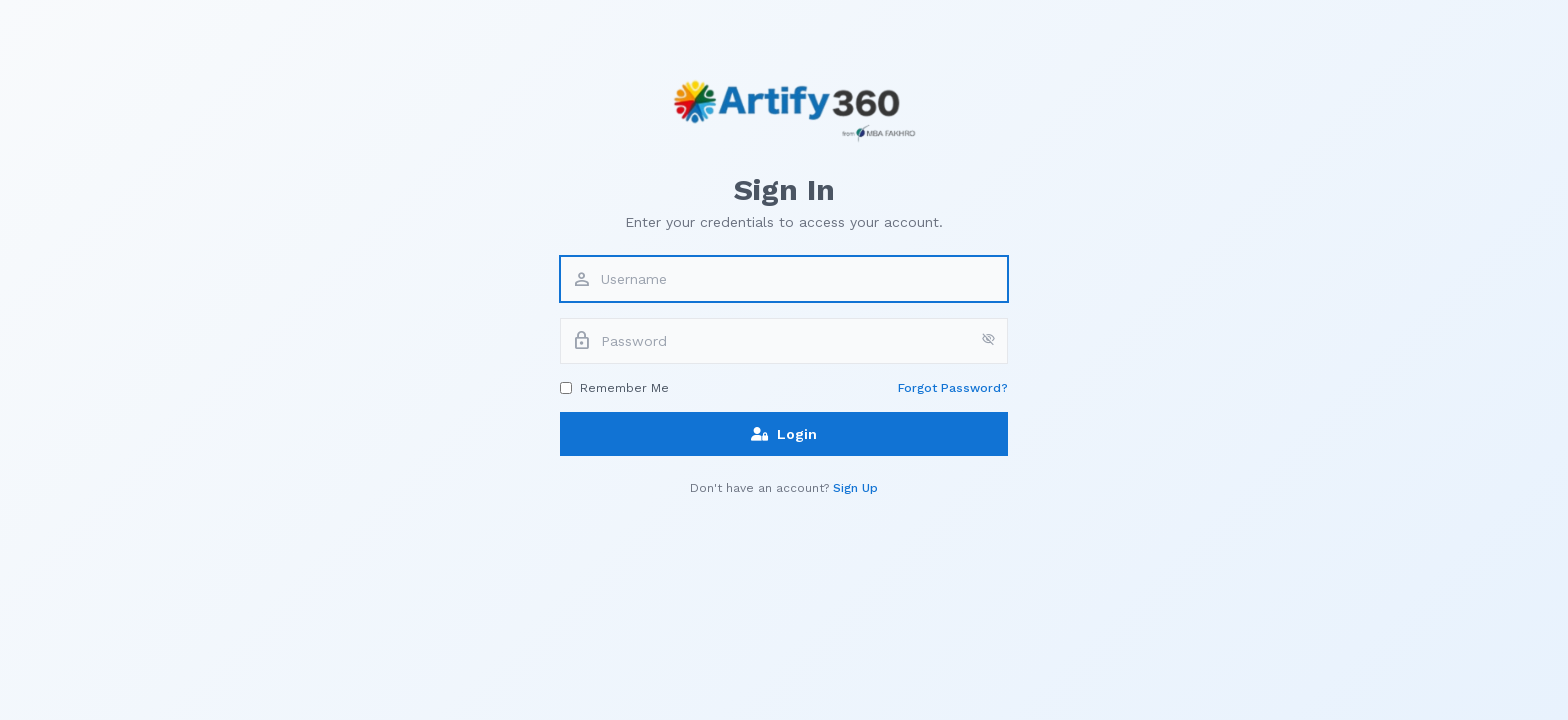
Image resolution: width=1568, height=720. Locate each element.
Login (784, 434)
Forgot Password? (953, 388)
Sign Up (855, 488)
